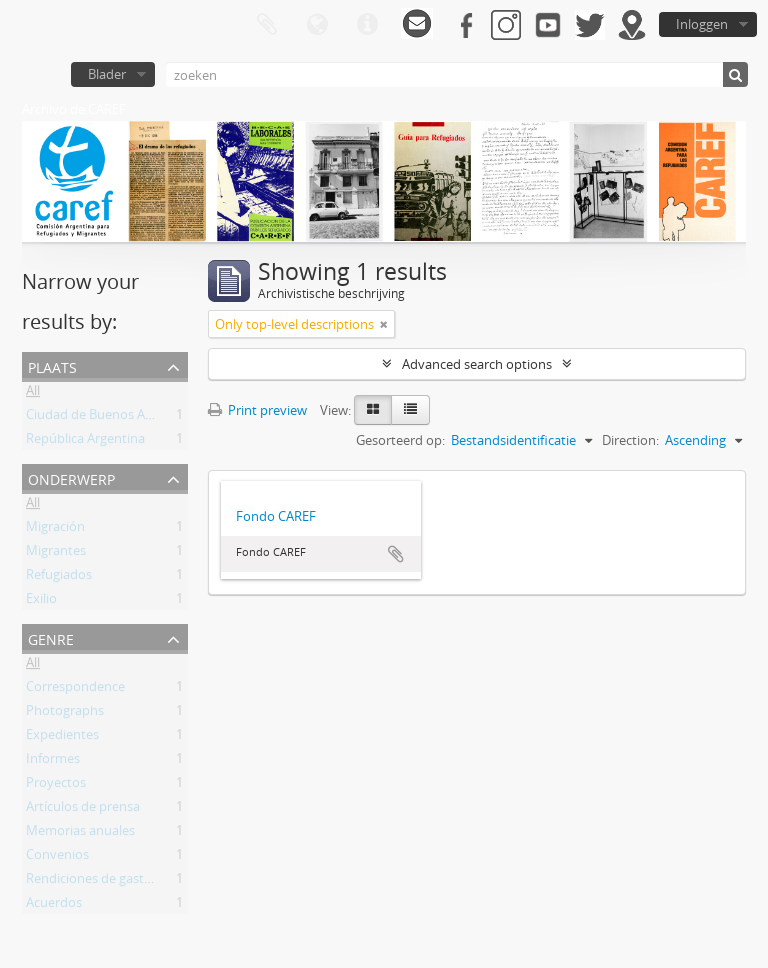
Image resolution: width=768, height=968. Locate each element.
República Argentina (85, 442)
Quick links (367, 25)
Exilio (41, 602)
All (33, 394)
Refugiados (59, 578)
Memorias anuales (80, 834)
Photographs (65, 714)
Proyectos (56, 786)
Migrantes (56, 554)
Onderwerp (71, 477)
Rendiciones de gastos (92, 882)
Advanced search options (477, 364)
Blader (107, 74)
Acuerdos (54, 906)
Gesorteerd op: (400, 440)
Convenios (57, 858)
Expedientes (62, 738)
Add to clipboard (396, 554)
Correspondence (75, 690)
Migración (55, 530)
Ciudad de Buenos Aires (96, 418)
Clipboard (267, 25)
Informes (53, 762)
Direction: (630, 440)
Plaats (52, 365)
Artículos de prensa (83, 810)
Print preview (257, 410)
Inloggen (702, 24)
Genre (51, 637)
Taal (317, 25)
